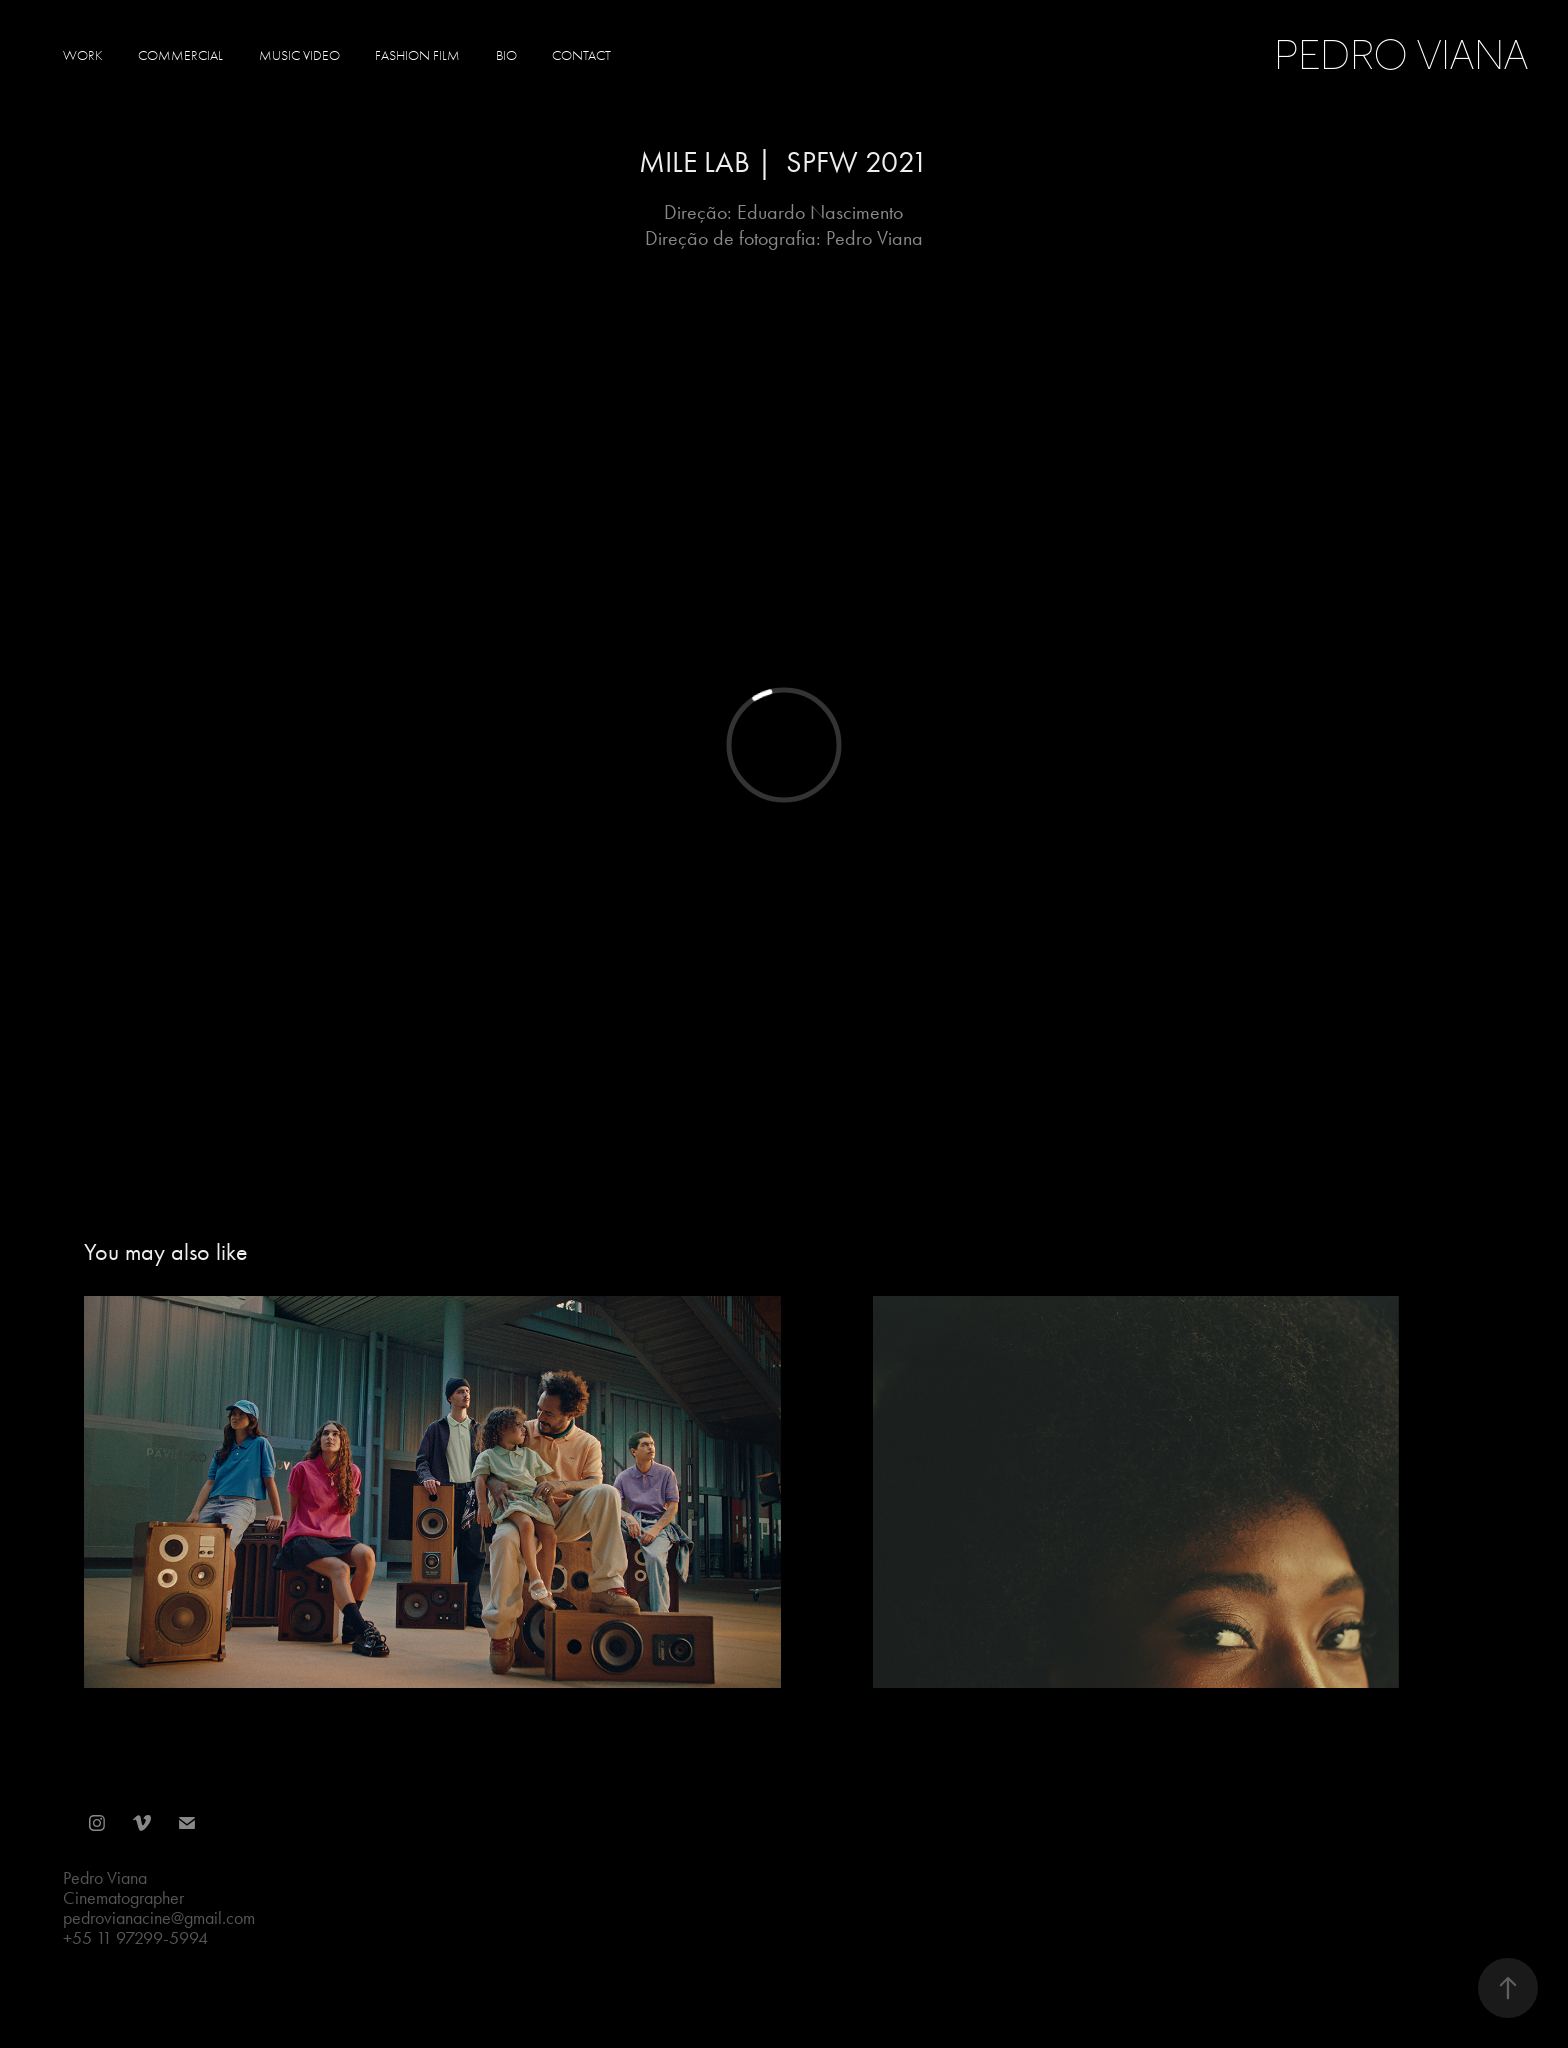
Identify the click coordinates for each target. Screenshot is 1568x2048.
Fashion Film (417, 55)
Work (83, 55)
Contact (581, 55)
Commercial (180, 55)
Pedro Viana (1406, 55)
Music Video (299, 55)
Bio (506, 55)
